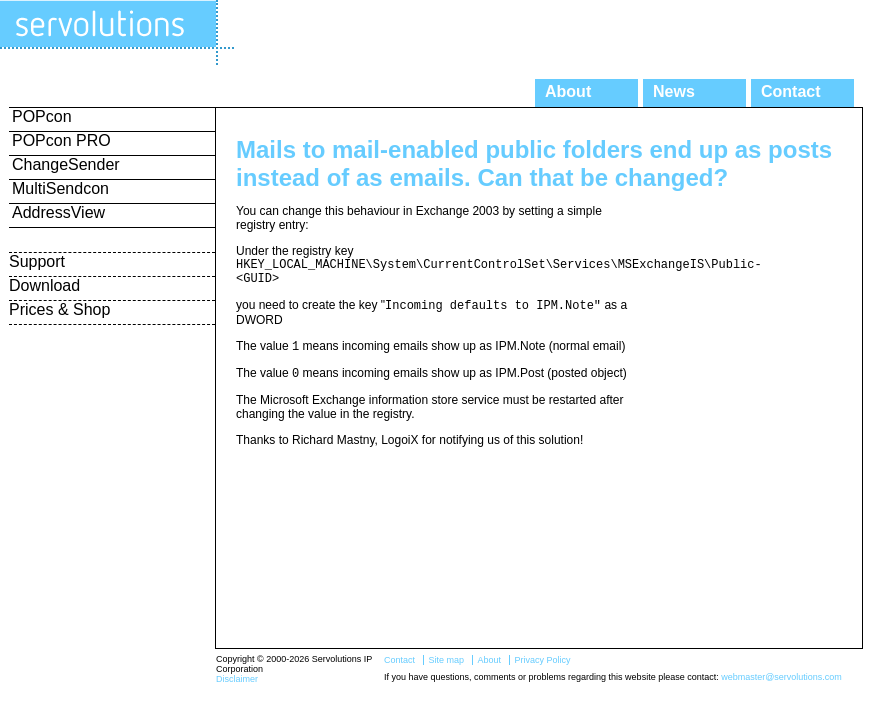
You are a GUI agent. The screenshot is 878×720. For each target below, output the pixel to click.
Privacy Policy (542, 660)
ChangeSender (66, 164)
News (674, 91)
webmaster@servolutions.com (781, 677)
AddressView (58, 212)
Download (44, 285)
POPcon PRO (61, 140)
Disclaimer (237, 679)
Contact (791, 91)
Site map (446, 660)
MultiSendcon (60, 188)
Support (37, 261)
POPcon (42, 116)
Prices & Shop (59, 309)
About (568, 91)
